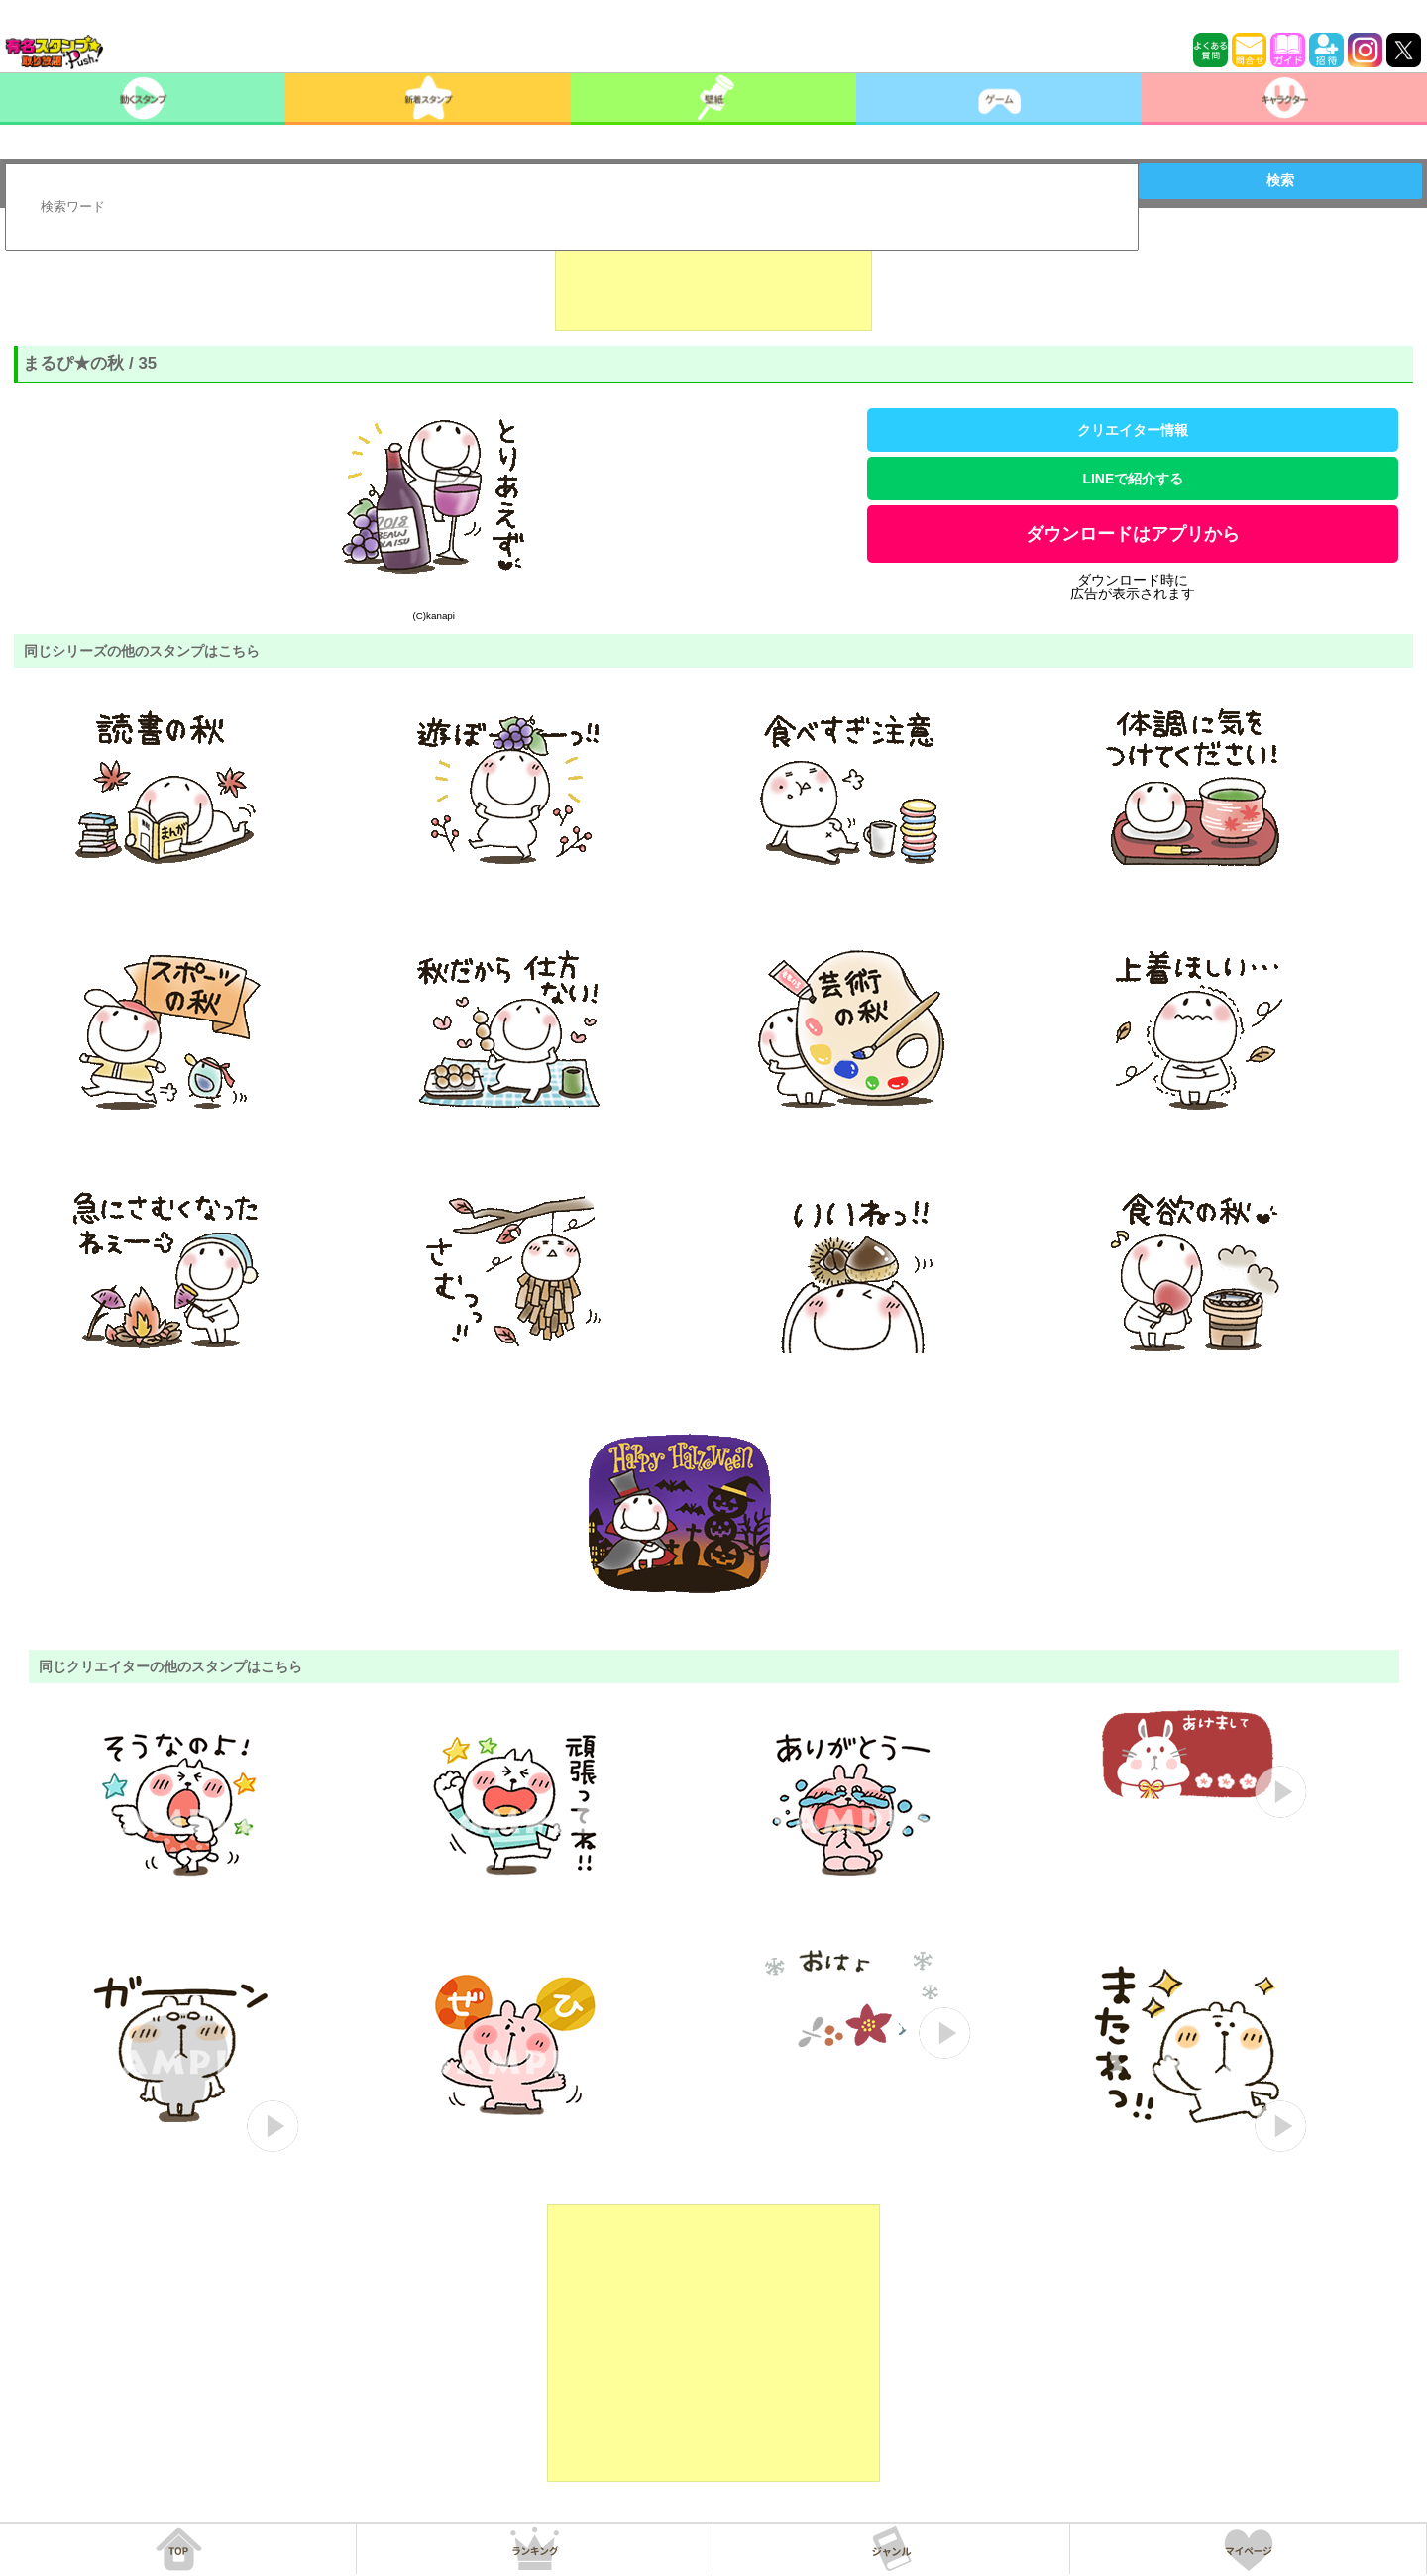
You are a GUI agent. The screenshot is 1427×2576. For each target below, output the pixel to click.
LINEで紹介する (1132, 478)
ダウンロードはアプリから (1133, 534)
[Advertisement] (713, 281)
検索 (1280, 180)
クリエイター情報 (1132, 430)
